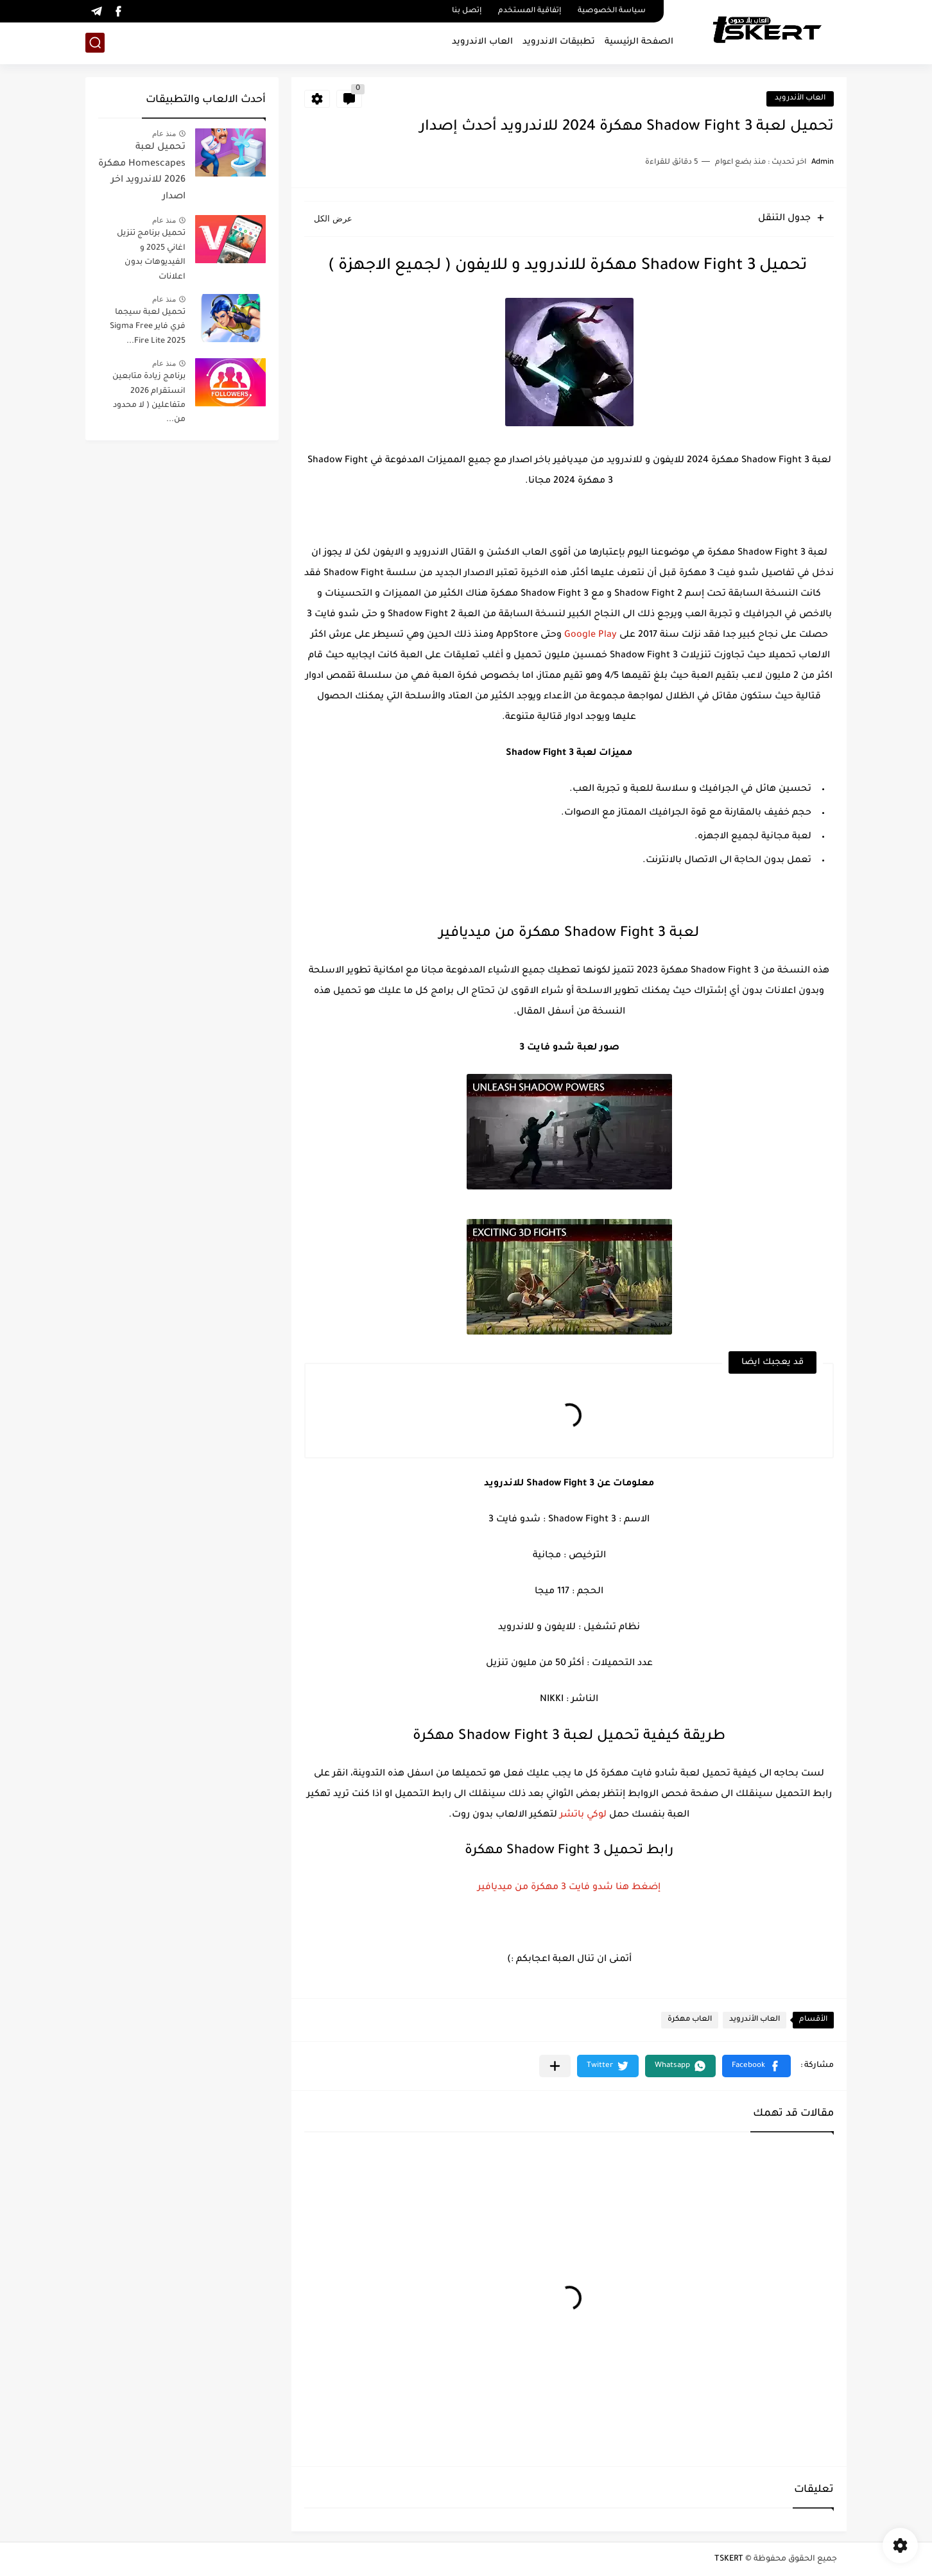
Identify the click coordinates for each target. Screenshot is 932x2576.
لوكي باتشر (583, 1815)
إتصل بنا (466, 11)
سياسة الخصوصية (612, 11)
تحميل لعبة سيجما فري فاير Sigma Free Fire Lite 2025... (148, 327)
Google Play (590, 635)
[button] (756, 2066)
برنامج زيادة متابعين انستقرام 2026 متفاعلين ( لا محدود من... (149, 398)
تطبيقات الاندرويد (558, 42)
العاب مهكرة (690, 2020)
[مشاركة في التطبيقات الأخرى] (555, 2066)
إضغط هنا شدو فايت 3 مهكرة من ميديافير (569, 1888)
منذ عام (164, 133)
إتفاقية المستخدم (529, 11)
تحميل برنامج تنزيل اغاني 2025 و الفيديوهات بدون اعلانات (151, 255)
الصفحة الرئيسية (639, 42)
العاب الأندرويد (800, 98)
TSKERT (728, 2559)
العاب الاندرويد (482, 42)
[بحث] (95, 43)
